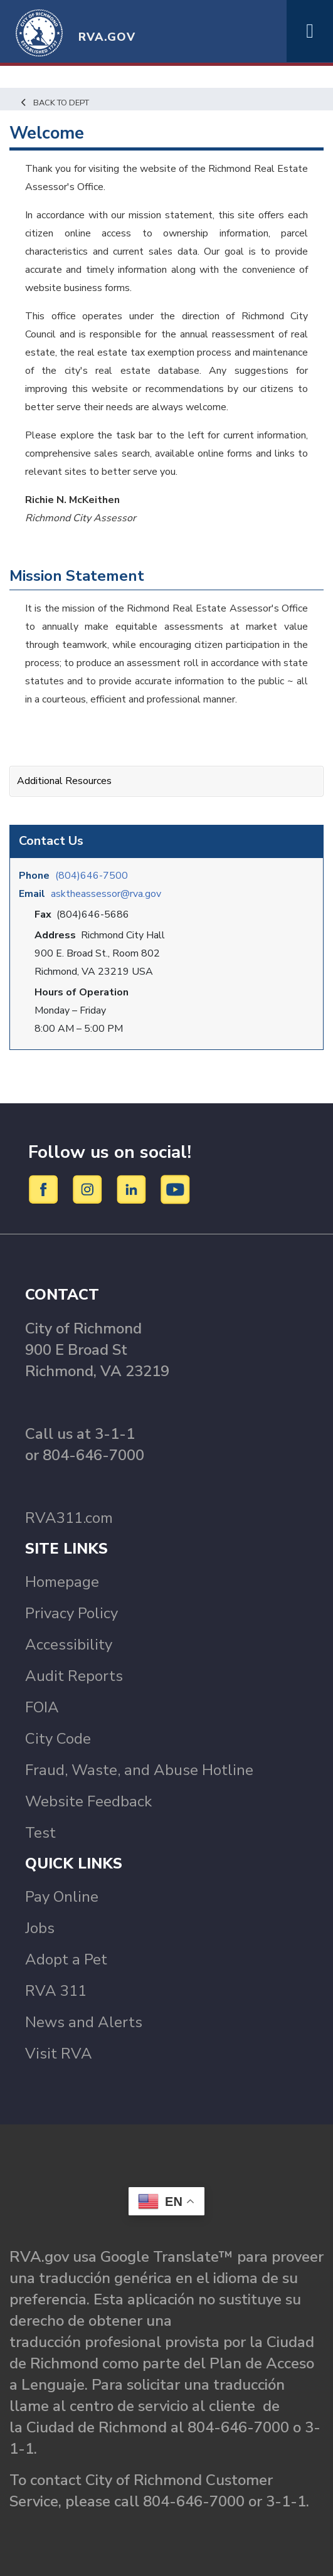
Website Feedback (88, 1801)
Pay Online (61, 1897)
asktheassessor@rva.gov (106, 894)
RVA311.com (69, 1518)
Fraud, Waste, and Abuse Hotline (139, 1770)
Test (40, 1833)
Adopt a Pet (66, 1959)
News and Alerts (83, 2022)
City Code (58, 1739)
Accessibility (68, 1645)
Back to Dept (54, 103)
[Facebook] (45, 1189)
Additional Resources (64, 781)
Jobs (40, 1928)
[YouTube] (175, 1189)
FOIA (42, 1707)
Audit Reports (74, 1676)
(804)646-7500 (91, 876)
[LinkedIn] (133, 1189)
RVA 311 (56, 1991)
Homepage (62, 1582)
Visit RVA (58, 2053)
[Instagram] (89, 1189)
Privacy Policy (71, 1613)
